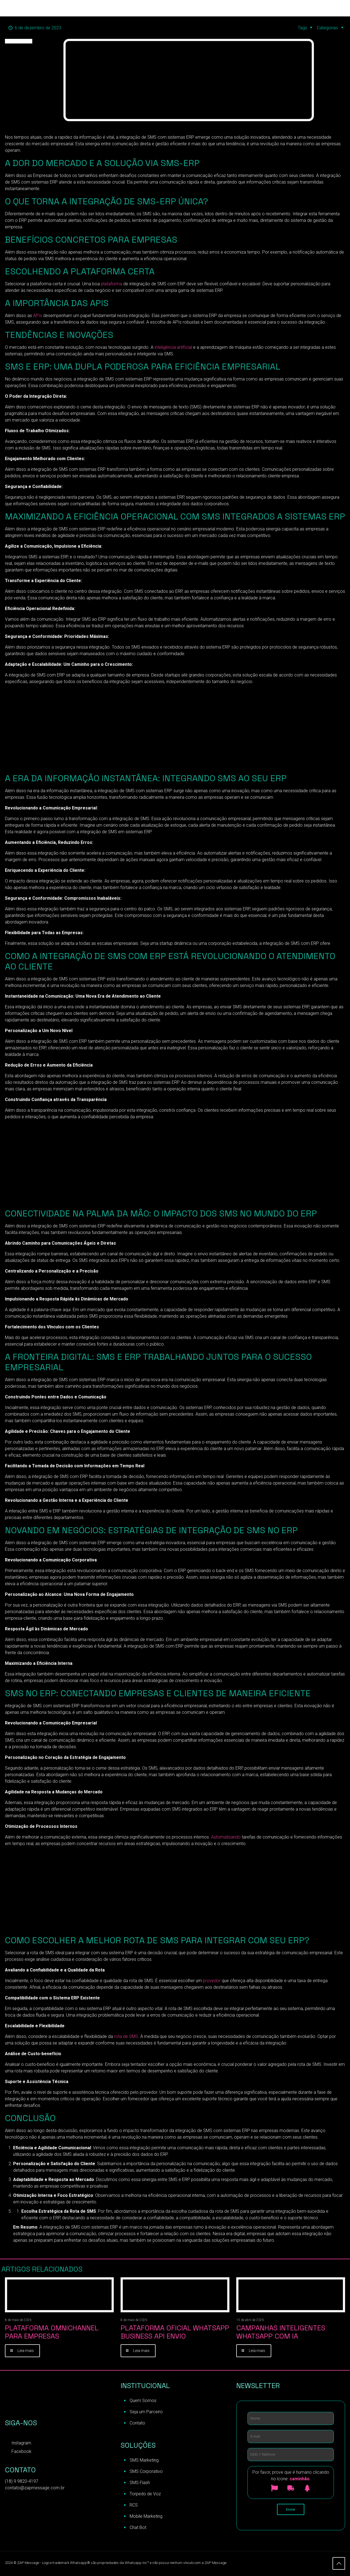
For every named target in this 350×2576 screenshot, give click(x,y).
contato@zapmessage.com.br (35, 2488)
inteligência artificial (173, 347)
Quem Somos (143, 2401)
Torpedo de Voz (145, 2494)
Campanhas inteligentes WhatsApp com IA (280, 2332)
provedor (212, 1980)
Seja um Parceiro (146, 2412)
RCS (134, 2505)
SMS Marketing (144, 2461)
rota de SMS (126, 2036)
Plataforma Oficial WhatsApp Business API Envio (175, 2332)
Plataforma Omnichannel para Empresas (51, 2332)
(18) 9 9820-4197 (21, 2482)
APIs (37, 315)
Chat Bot (138, 2528)
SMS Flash (140, 2483)
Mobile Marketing (146, 2517)
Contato (137, 2423)
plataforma (111, 283)
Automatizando (226, 1837)
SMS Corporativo (146, 2472)
